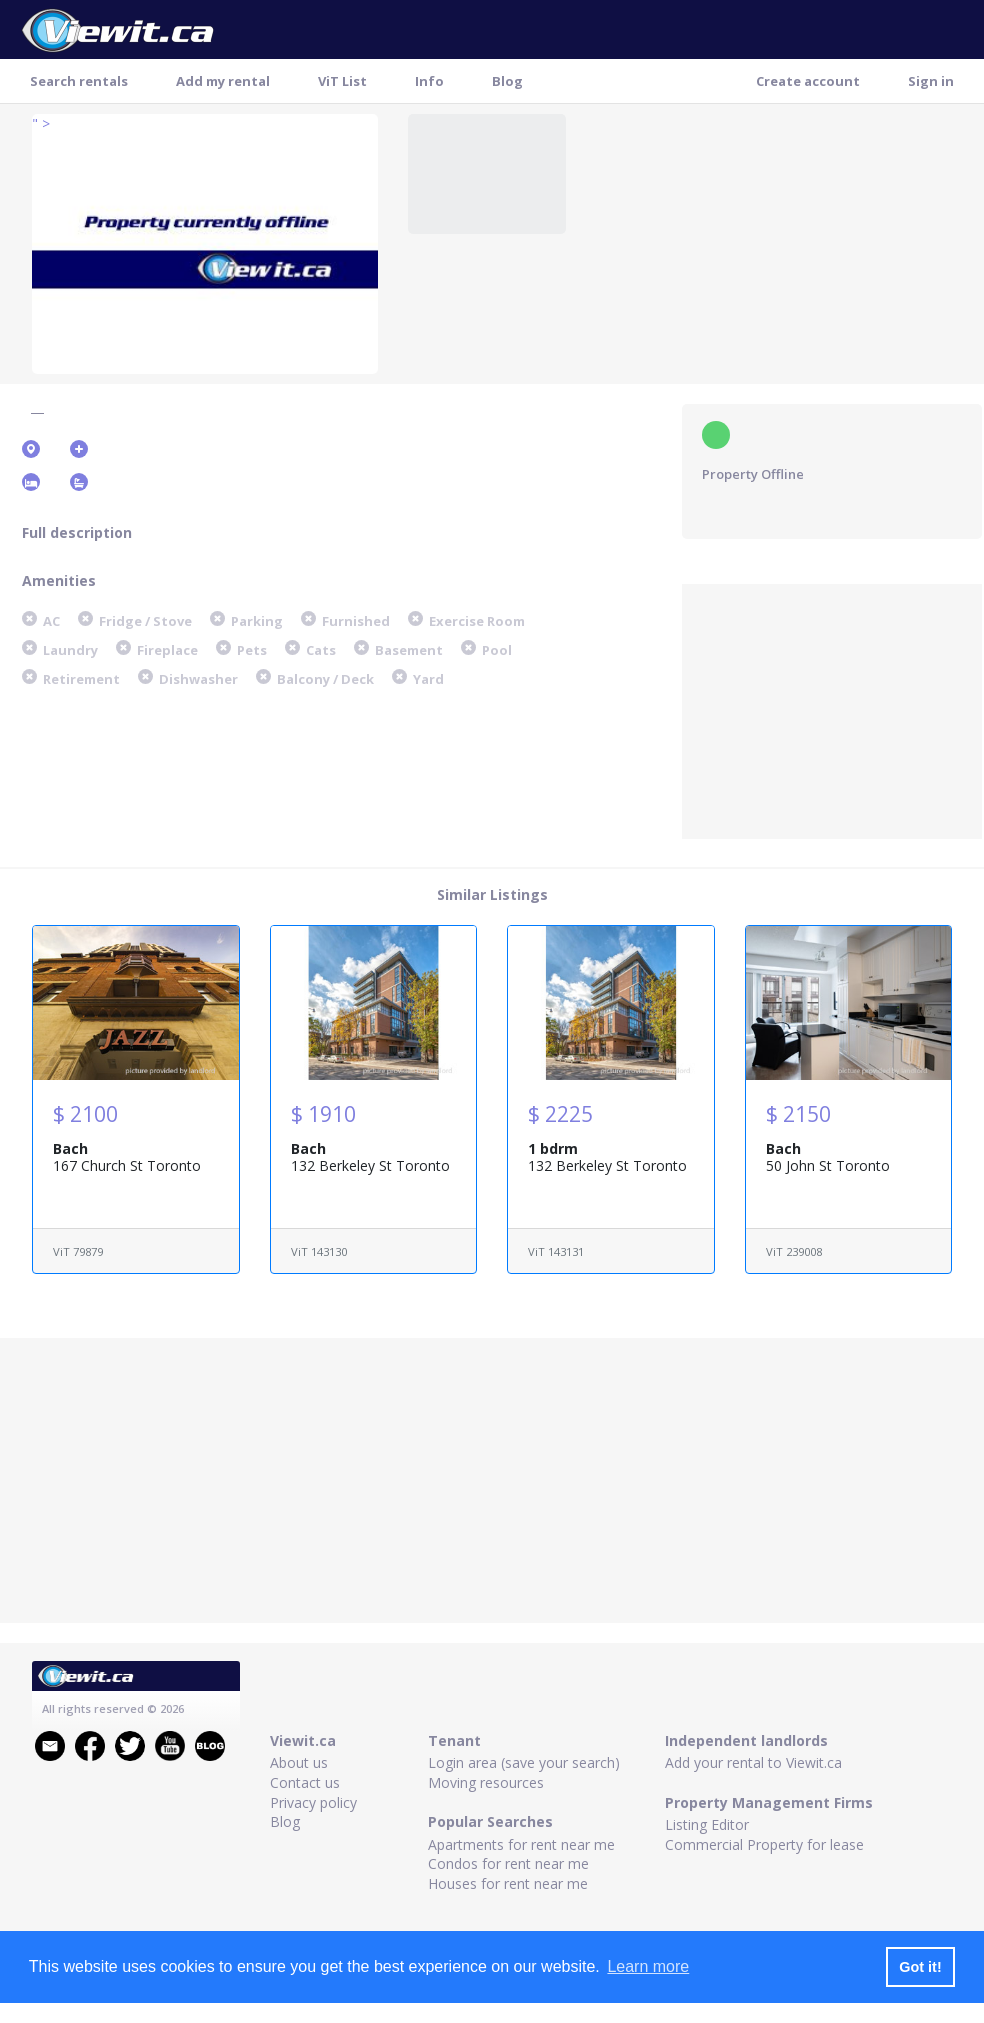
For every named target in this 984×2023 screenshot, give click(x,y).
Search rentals (79, 81)
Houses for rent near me (508, 1883)
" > (41, 123)
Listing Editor (707, 1824)
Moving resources (486, 1782)
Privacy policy (313, 1802)
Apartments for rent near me (521, 1844)
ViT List (342, 81)
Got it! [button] (920, 1967)
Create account (808, 81)
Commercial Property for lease (764, 1844)
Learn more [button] (648, 1966)
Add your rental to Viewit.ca (753, 1762)
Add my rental (223, 81)
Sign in (931, 81)
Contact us (305, 1782)
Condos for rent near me (508, 1863)
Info (429, 81)
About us (299, 1762)
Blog (507, 81)
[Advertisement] (832, 709)
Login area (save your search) (524, 1762)
